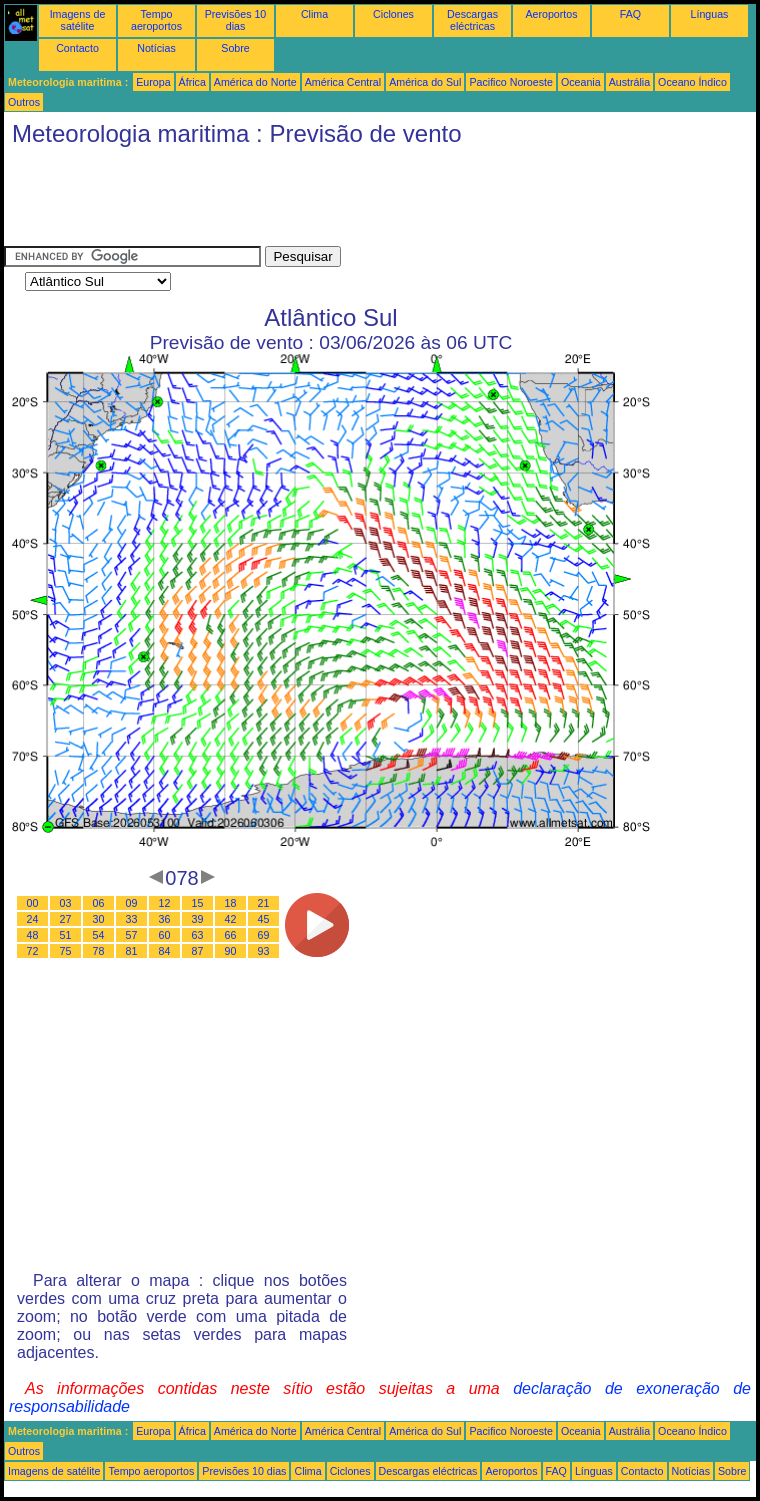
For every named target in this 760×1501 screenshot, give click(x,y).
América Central (343, 82)
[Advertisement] (368, 201)
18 (231, 903)
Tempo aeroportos (156, 20)
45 (264, 919)
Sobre (235, 48)
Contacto (77, 48)
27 (66, 919)
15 (198, 903)
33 (132, 919)
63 (198, 935)
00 (33, 903)
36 (165, 919)
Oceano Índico (692, 82)
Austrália (629, 82)
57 (132, 935)
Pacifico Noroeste (511, 82)
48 (33, 935)
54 (99, 935)
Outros (24, 102)
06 (99, 903)
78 (99, 951)
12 (165, 903)
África (192, 82)
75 (66, 951)
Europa (153, 82)
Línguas (710, 14)
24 (33, 919)
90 (231, 951)
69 (264, 935)
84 (165, 951)
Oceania (581, 82)
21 (264, 903)
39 (198, 919)
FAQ (630, 14)
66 (231, 935)
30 (99, 919)
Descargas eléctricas (472, 20)
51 (66, 935)
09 (132, 903)
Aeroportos (551, 14)
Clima (314, 14)
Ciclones (393, 14)
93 (264, 951)
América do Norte (255, 82)
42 (231, 919)
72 (33, 951)
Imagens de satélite (78, 20)
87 (198, 951)
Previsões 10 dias (236, 20)
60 (165, 935)
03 (66, 903)
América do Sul (425, 82)
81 (132, 951)
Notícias (156, 48)
